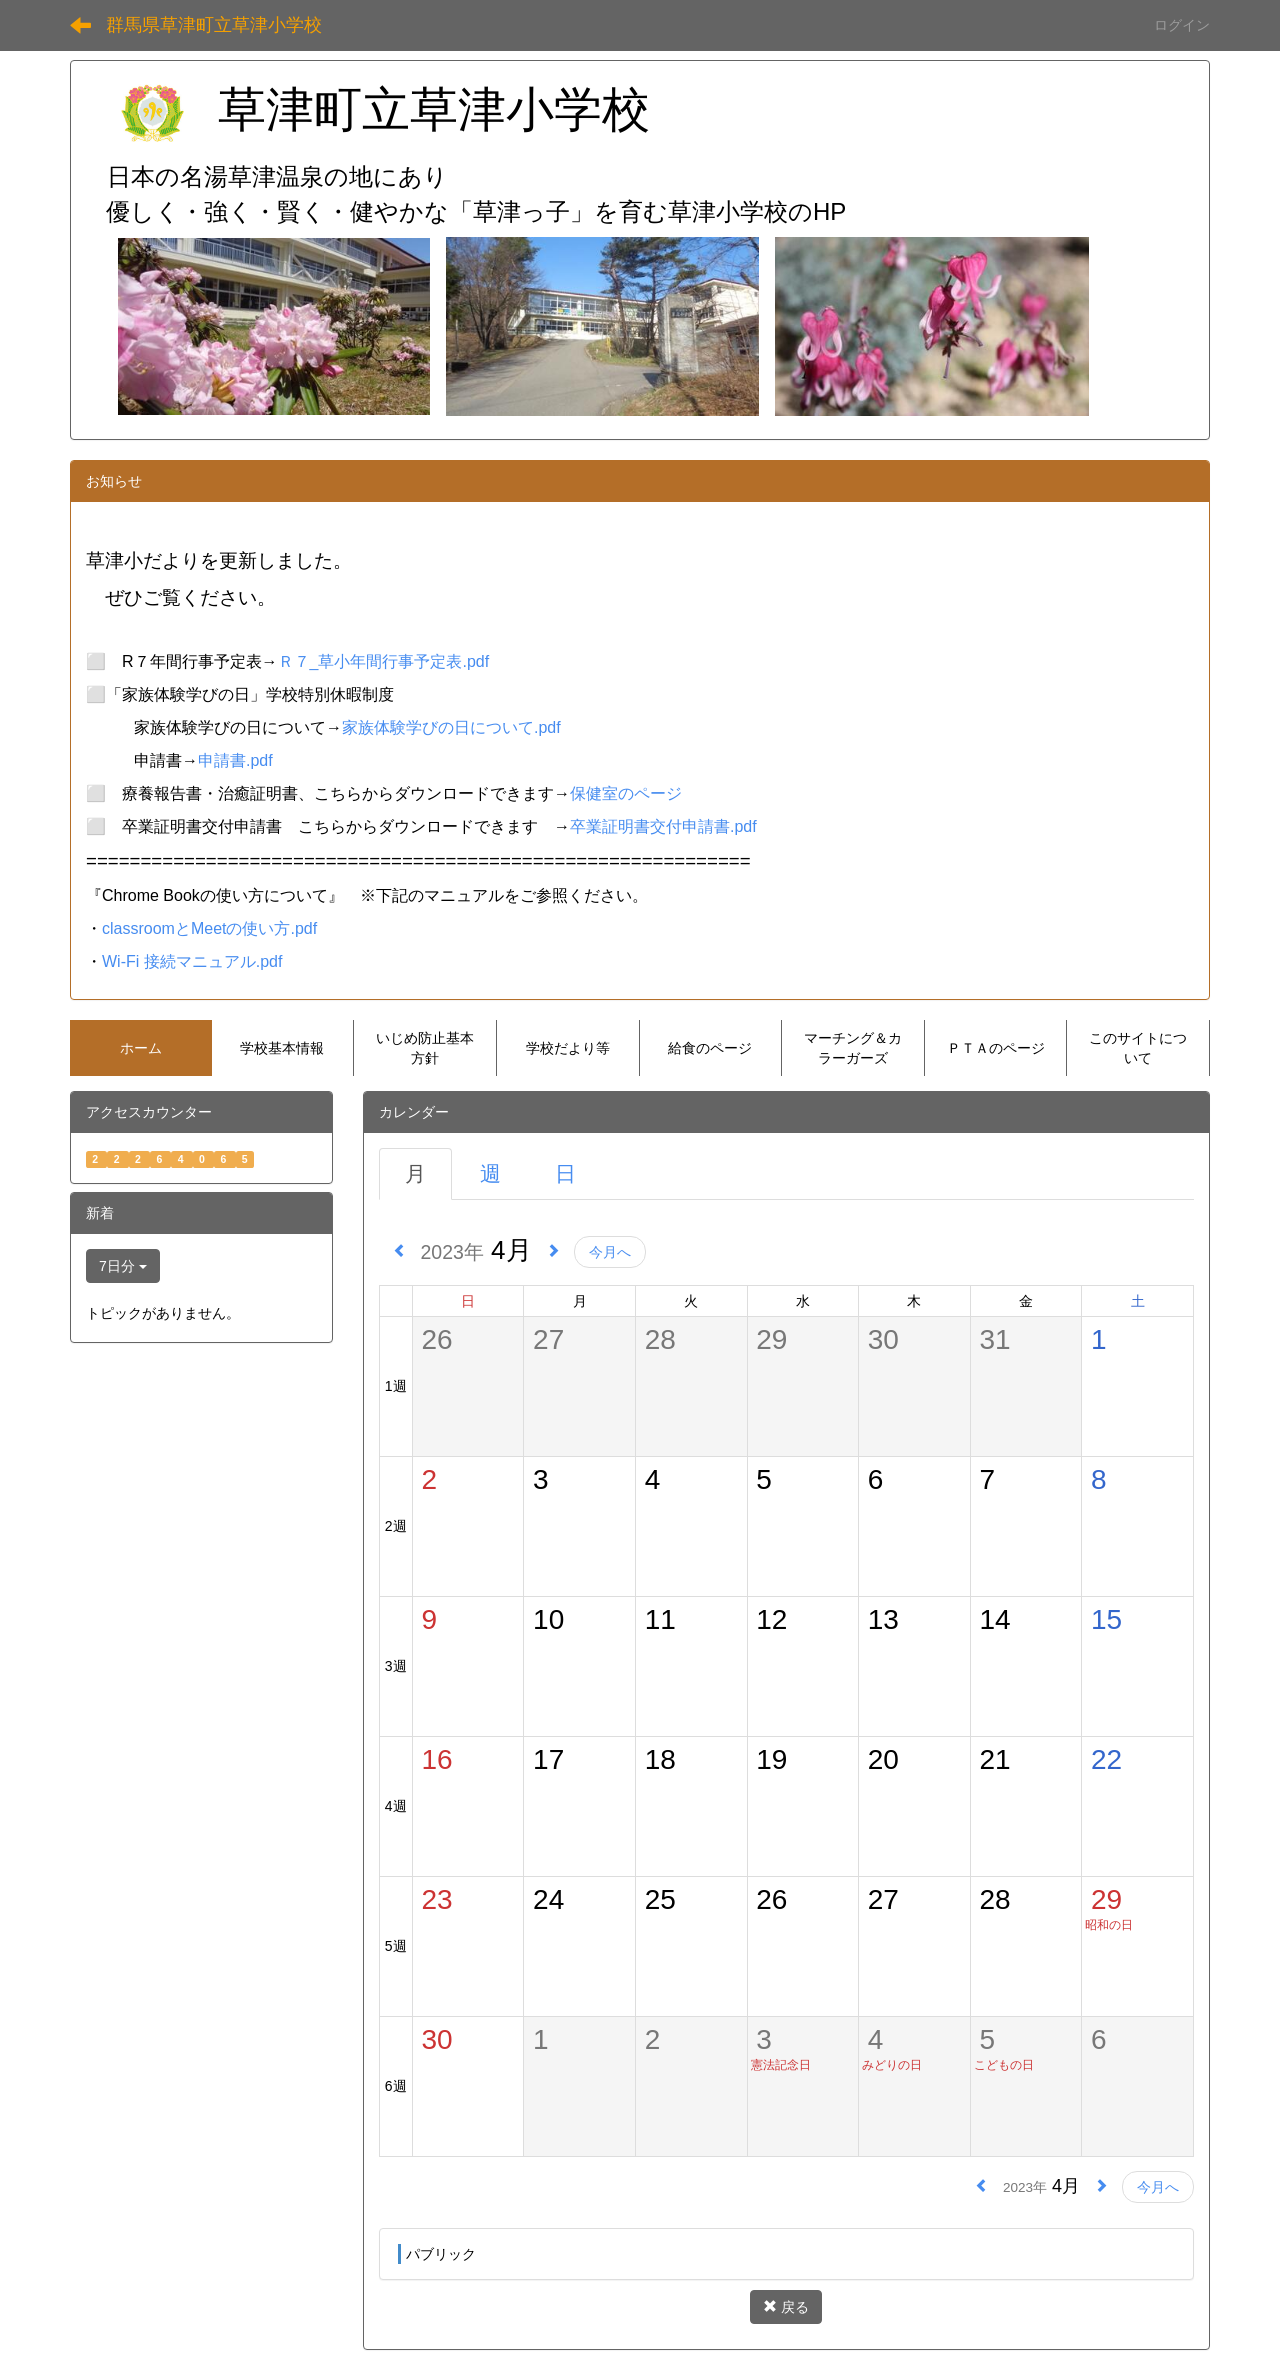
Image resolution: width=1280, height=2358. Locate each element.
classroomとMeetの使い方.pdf (209, 928)
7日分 (123, 1266)
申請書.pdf (235, 760)
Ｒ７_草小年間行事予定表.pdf (384, 661)
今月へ (610, 1252)
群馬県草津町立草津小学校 (214, 25)
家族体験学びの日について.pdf (451, 727)
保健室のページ (626, 793)
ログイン (1182, 25)
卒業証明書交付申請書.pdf (663, 826)
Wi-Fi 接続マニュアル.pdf (192, 961)
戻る (786, 2307)
